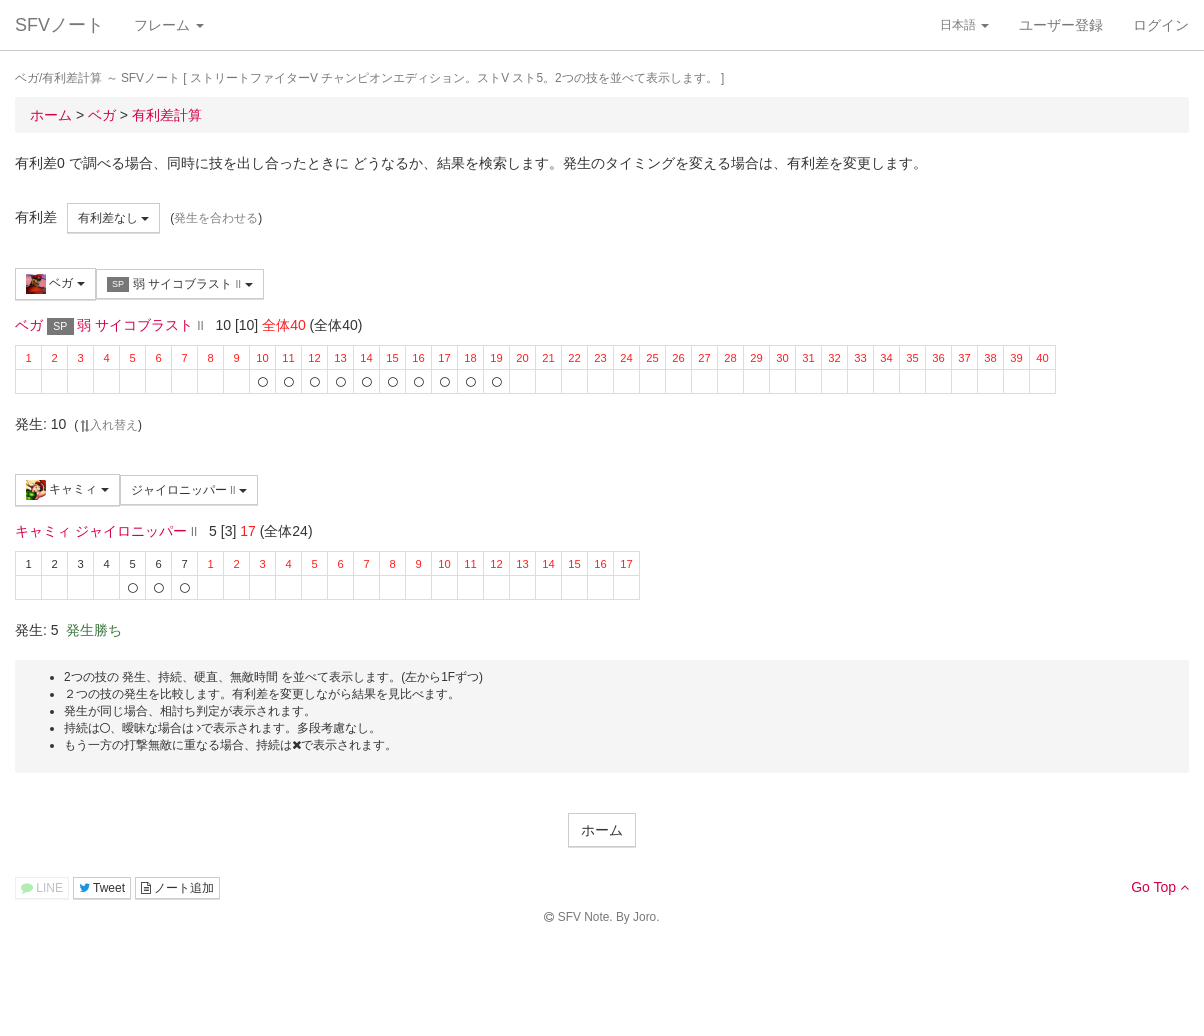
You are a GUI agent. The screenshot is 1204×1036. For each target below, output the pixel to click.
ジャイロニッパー (189, 490)
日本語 (964, 25)
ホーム (602, 830)
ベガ (55, 284)
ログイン (1161, 25)
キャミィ (67, 490)
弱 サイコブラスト (180, 284)
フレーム (169, 25)
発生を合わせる (216, 218)
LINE (42, 888)
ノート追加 (177, 888)
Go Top (1160, 887)
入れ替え (108, 425)
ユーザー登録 (1061, 25)
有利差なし (113, 218)
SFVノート (59, 25)
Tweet (102, 888)
